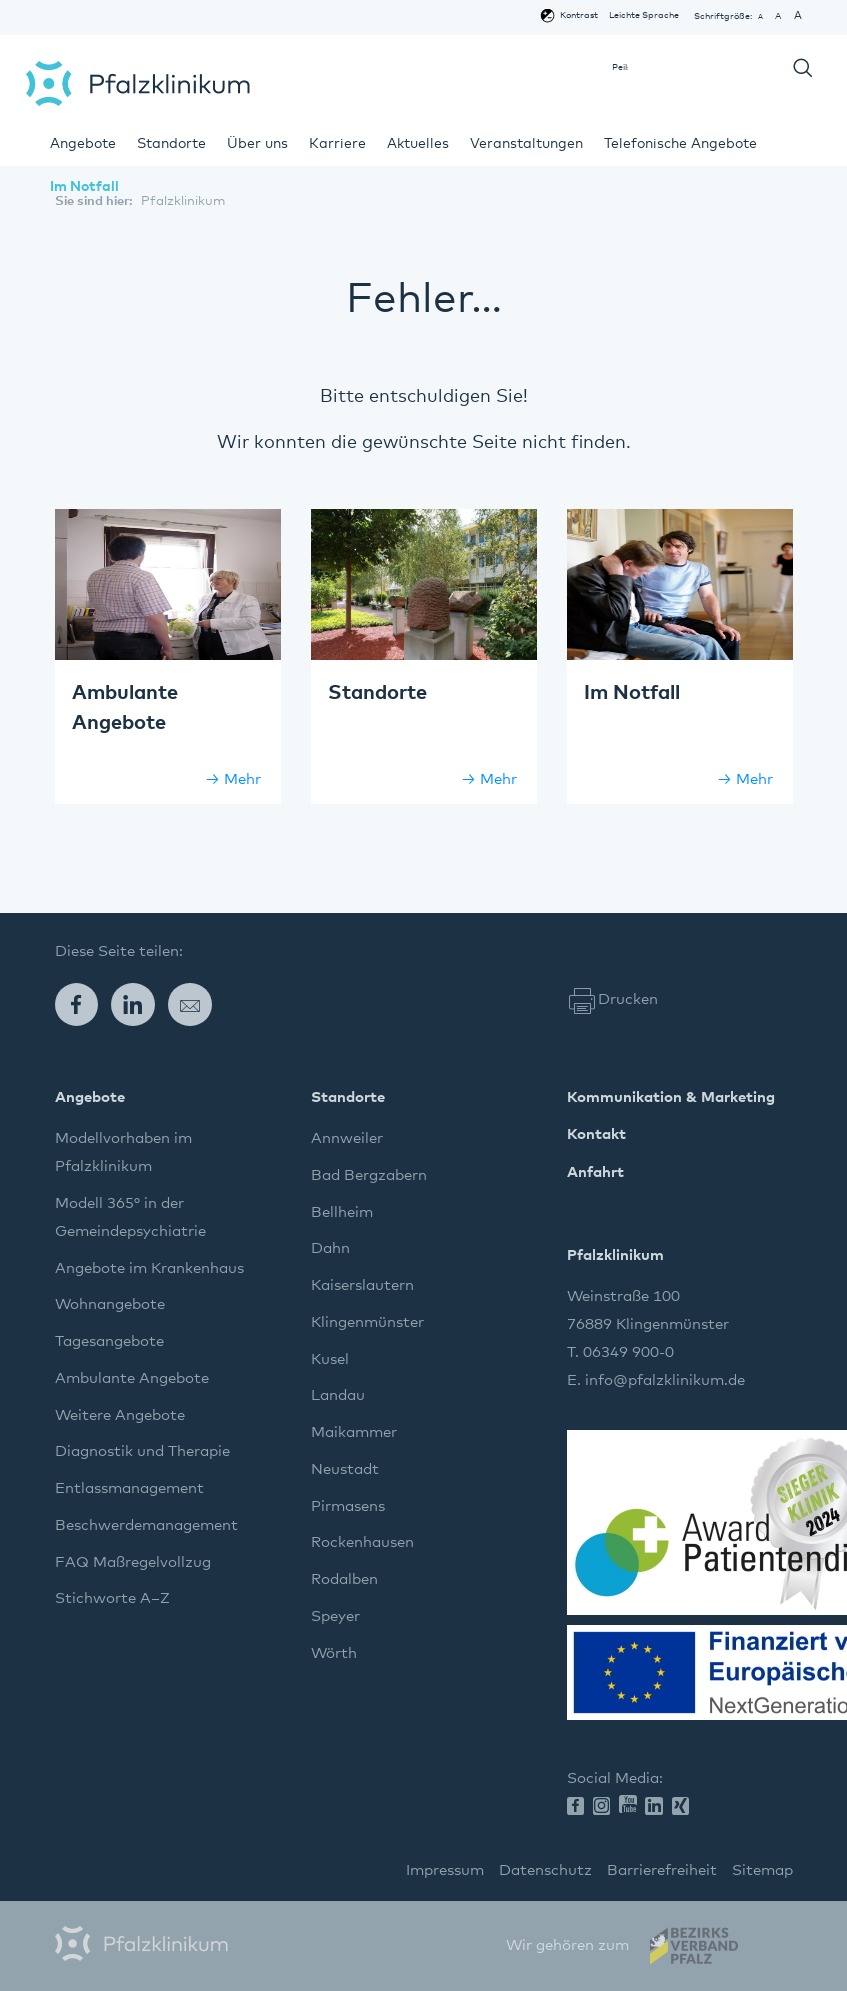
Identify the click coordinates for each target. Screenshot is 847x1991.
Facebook (83, 1005)
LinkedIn (139, 1005)
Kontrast (579, 15)
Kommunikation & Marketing (671, 1097)
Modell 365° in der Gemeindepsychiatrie (130, 1217)
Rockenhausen (362, 1542)
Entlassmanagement (129, 1488)
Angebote (83, 144)
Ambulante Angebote (132, 1378)
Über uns (257, 144)
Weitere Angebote (120, 1415)
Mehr (242, 779)
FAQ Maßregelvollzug (133, 1562)
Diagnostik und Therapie (142, 1451)
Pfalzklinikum (138, 83)
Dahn (330, 1248)
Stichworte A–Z (112, 1598)
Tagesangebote (109, 1341)
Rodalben (344, 1579)
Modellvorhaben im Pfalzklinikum (123, 1152)
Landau (338, 1395)
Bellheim (342, 1212)
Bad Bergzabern (369, 1175)
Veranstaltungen (526, 144)
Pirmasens (348, 1506)
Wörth (334, 1653)
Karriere (337, 144)
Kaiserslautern (362, 1285)
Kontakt (596, 1134)
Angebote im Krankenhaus (149, 1268)
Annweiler (347, 1138)
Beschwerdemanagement (146, 1525)
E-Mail (196, 1005)
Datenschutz (545, 1870)
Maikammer (354, 1432)
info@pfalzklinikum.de (665, 1380)
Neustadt (345, 1469)
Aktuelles (418, 144)
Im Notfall (84, 187)
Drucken (628, 999)
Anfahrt (595, 1172)
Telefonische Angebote (680, 144)
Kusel (330, 1359)
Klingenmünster (367, 1322)
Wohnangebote (110, 1304)
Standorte (171, 144)
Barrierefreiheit (662, 1870)
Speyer (335, 1616)
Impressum (445, 1870)
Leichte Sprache (644, 15)
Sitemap (762, 1870)
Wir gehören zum (567, 1945)
